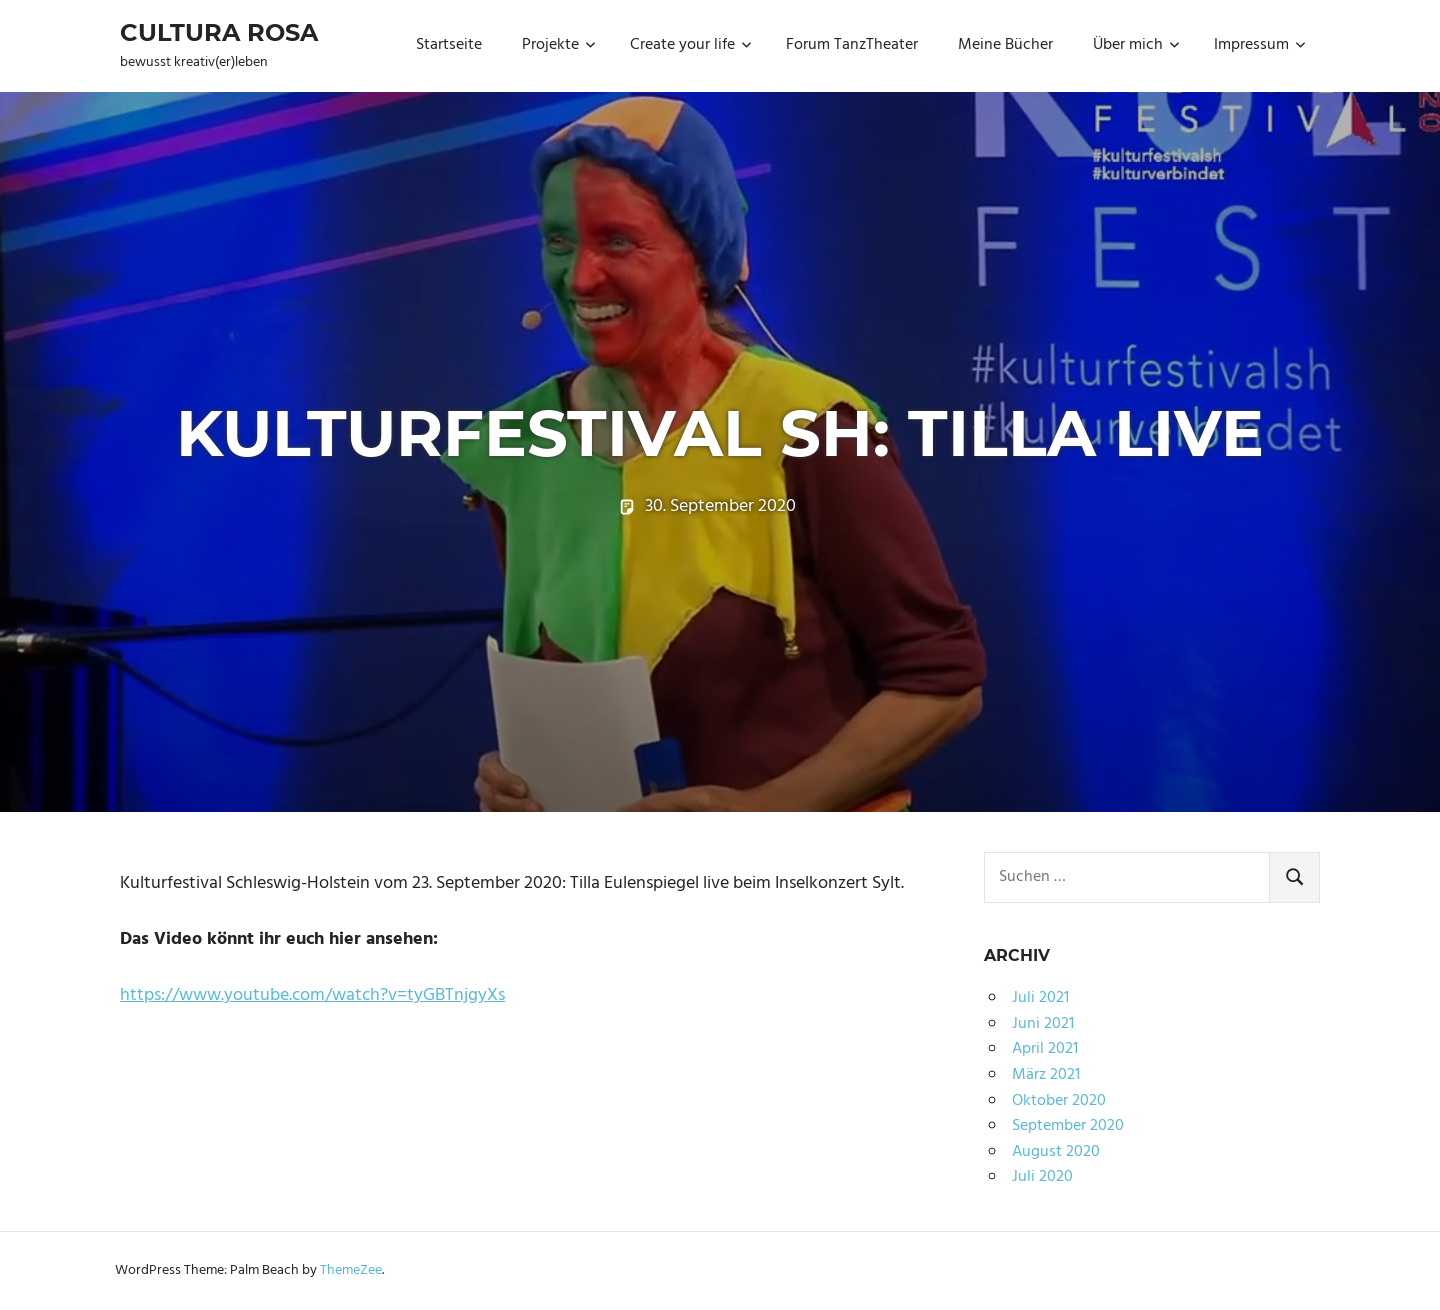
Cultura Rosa (219, 32)
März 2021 (1046, 1075)
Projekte (559, 45)
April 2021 (1045, 1049)
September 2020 (1068, 1126)
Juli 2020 (1042, 1177)
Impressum (1260, 45)
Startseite (449, 45)
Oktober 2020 (1059, 1101)
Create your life (691, 45)
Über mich (1136, 45)
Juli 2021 (1040, 998)
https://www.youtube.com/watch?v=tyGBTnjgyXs (312, 995)
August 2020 (1056, 1152)
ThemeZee (351, 1270)
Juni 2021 (1043, 1024)
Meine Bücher (1005, 45)
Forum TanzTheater (852, 45)
